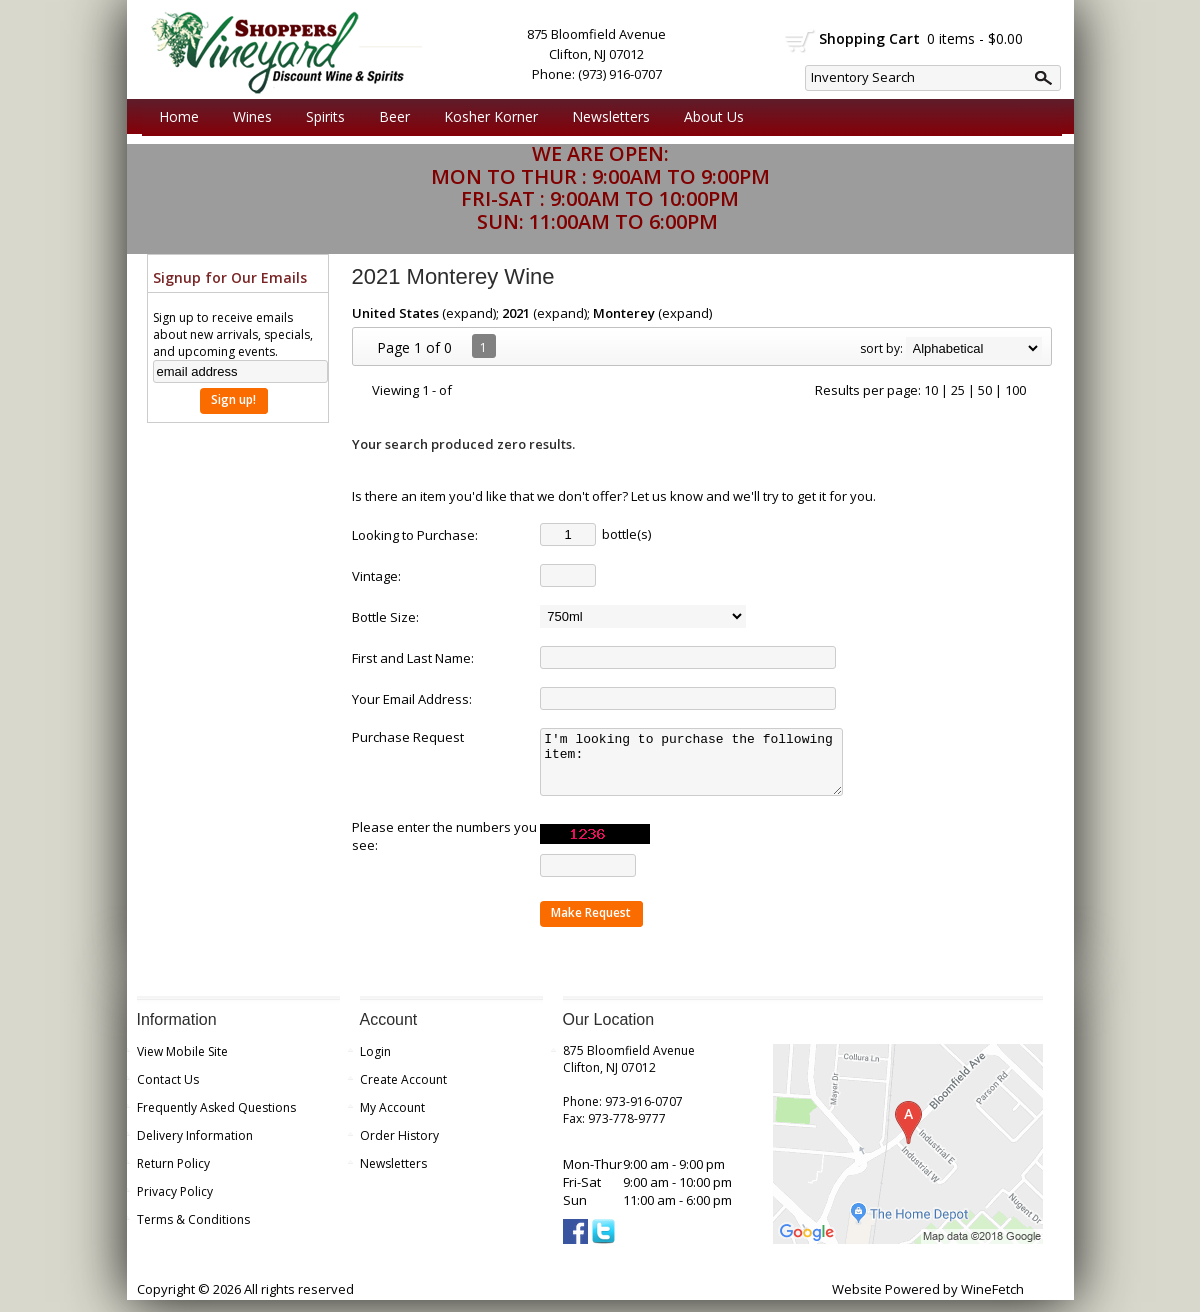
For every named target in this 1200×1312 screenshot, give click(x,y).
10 (931, 390)
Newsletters (611, 116)
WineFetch (992, 1301)
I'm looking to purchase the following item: (698, 768)
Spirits (320, 117)
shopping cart (800, 41)
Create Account (403, 1091)
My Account (392, 1119)
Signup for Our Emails (230, 277)
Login (375, 1063)
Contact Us (168, 1091)
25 (958, 390)
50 (985, 390)
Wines (247, 117)
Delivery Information (195, 1147)
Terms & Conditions (193, 1231)
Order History (399, 1147)
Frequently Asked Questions (216, 1119)
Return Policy (173, 1175)
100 (1015, 390)
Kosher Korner (486, 117)
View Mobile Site (182, 1063)
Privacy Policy (175, 1203)
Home (179, 116)
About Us (709, 117)
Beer (389, 117)
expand (469, 313)
